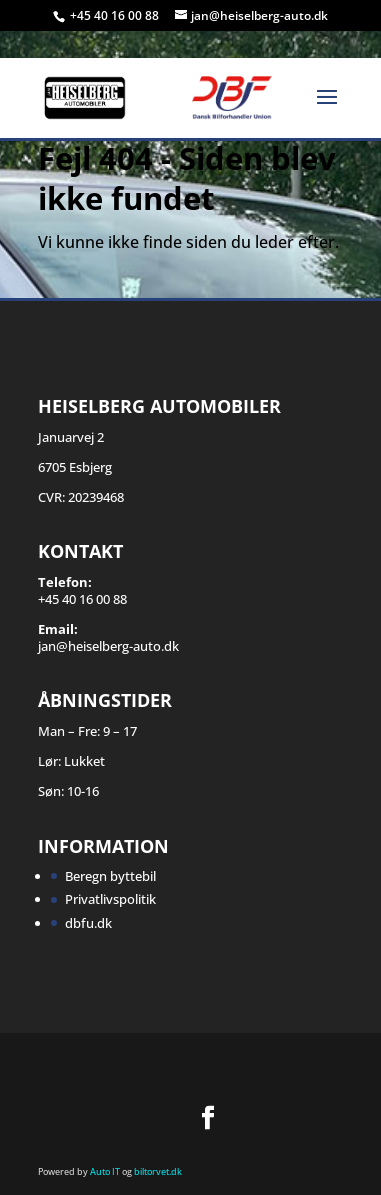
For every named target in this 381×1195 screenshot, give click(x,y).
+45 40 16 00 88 (116, 15)
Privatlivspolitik (110, 899)
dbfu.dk (88, 923)
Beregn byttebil (110, 876)
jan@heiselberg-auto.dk (108, 646)
